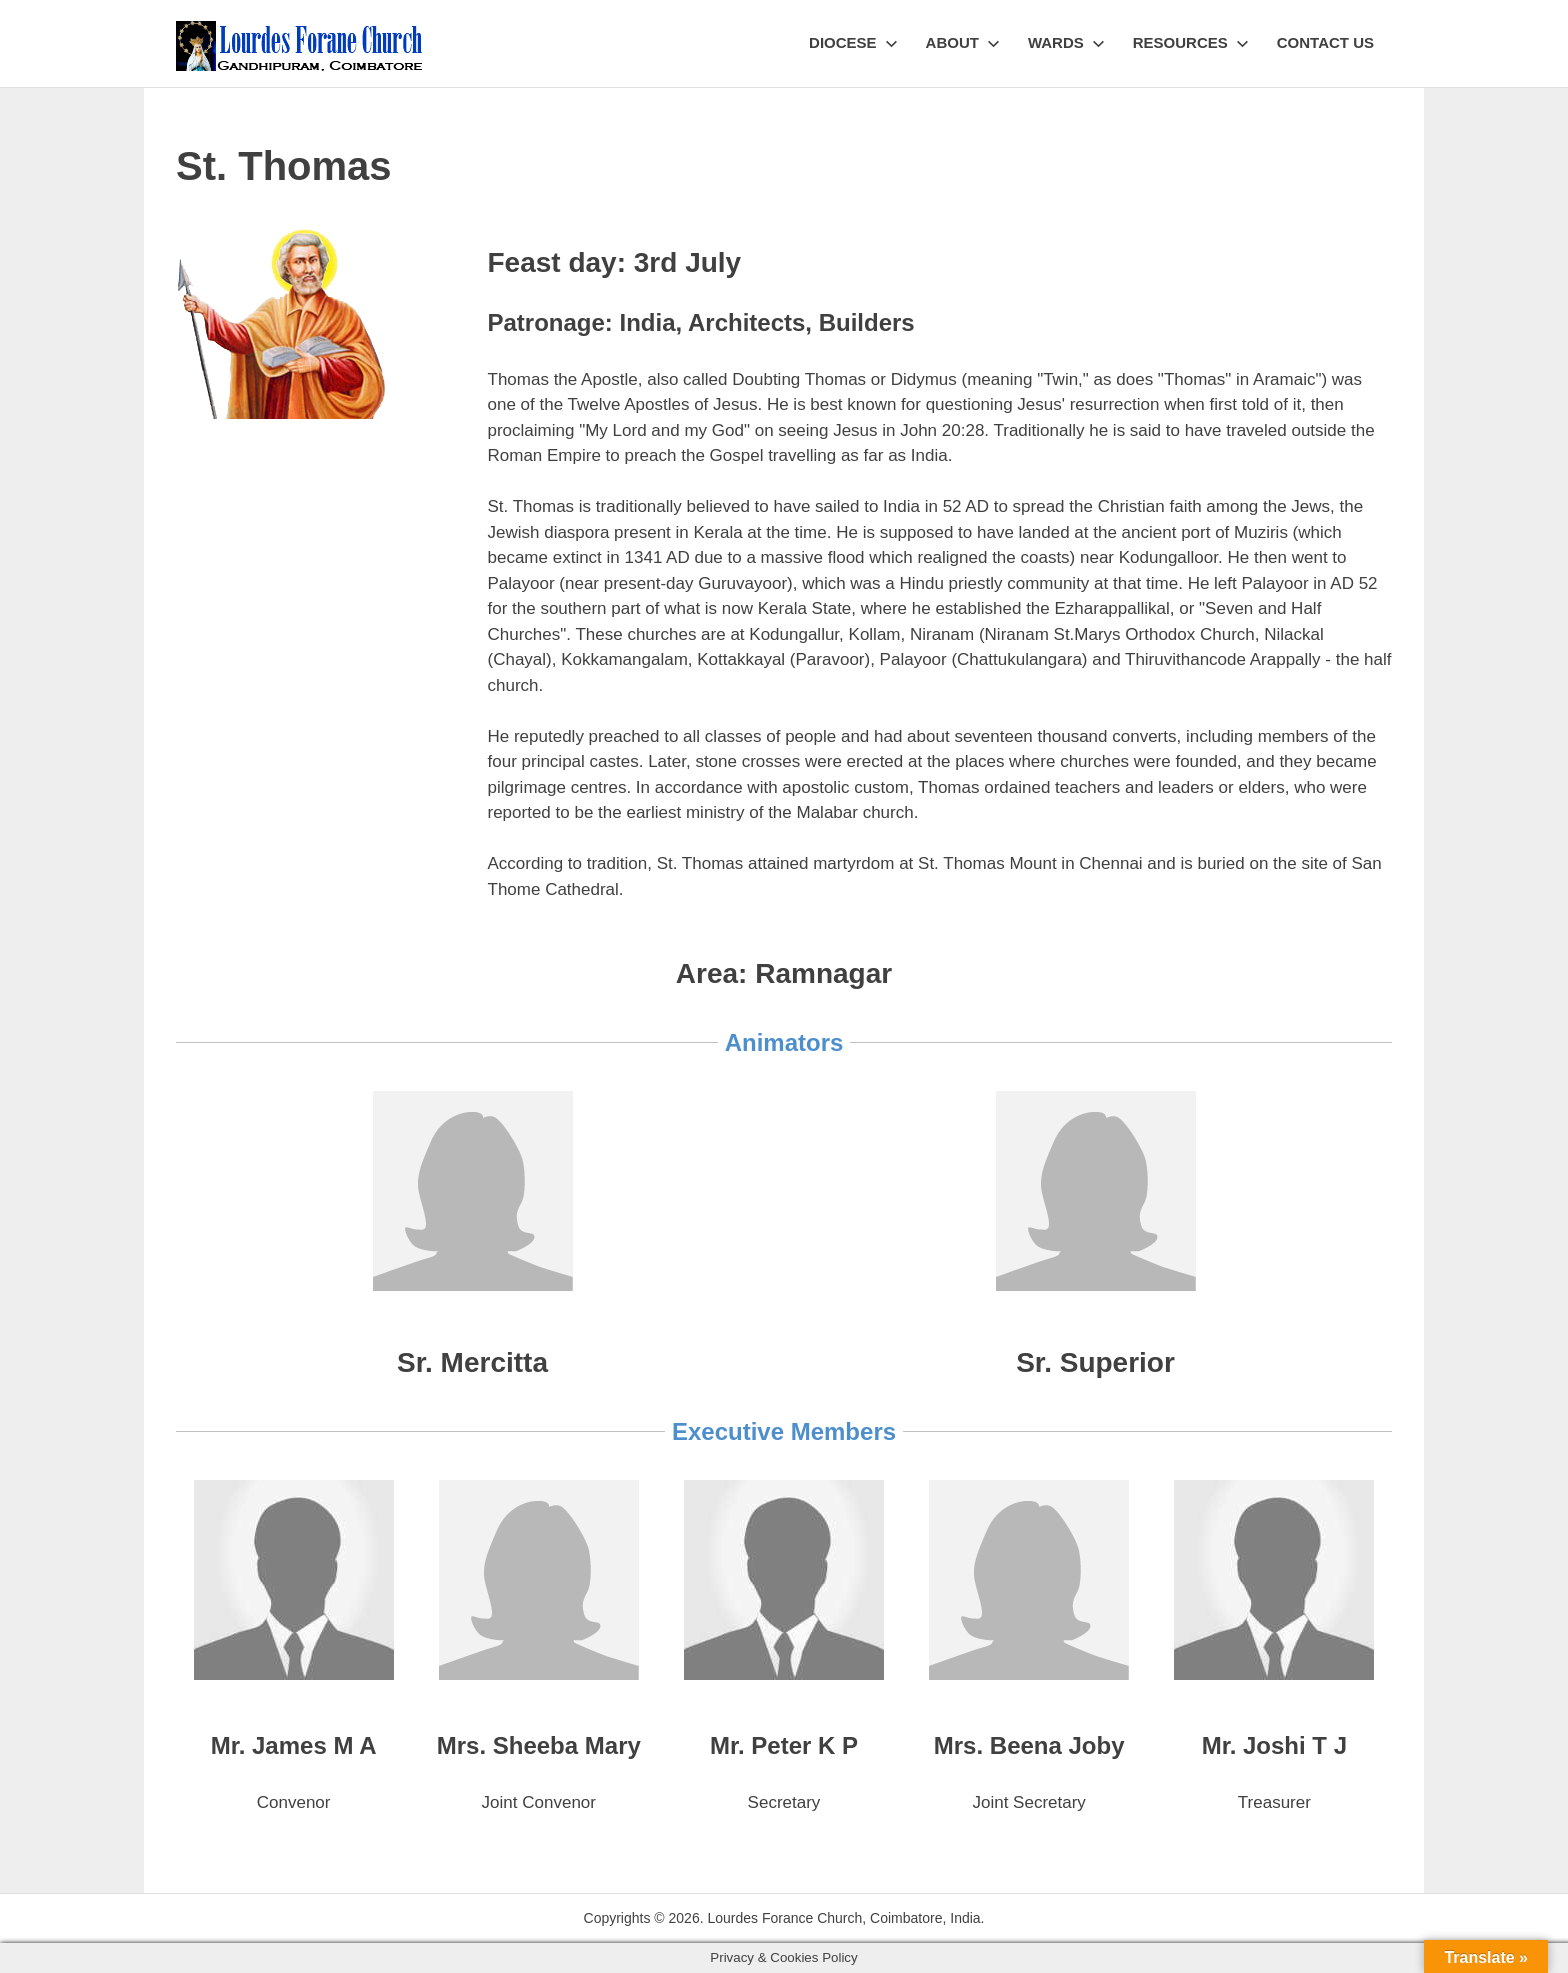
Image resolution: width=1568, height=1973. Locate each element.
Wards (1066, 42)
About (963, 42)
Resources (1191, 42)
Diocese (853, 42)
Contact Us (1325, 42)
